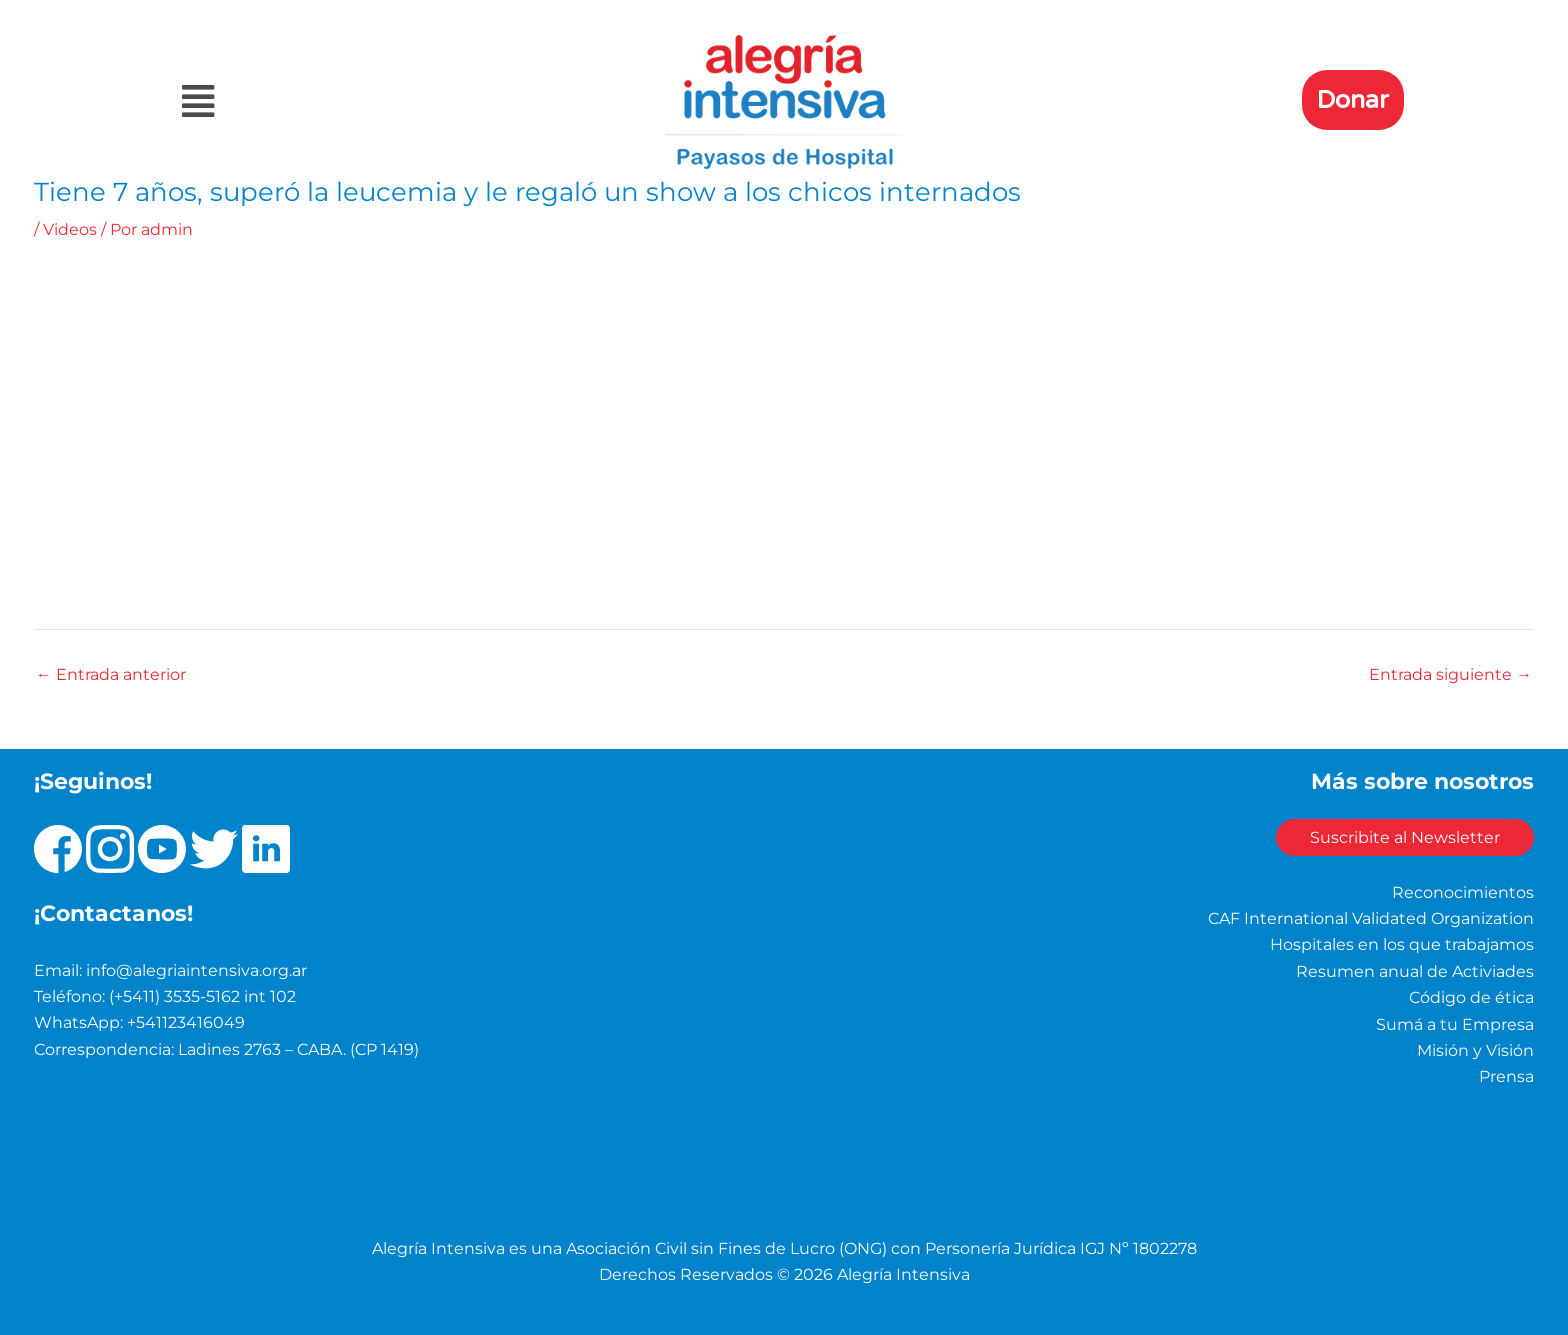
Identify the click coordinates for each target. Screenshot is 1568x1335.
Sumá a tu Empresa (1455, 1023)
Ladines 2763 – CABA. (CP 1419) (298, 1048)
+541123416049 (186, 1022)
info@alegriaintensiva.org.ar (196, 969)
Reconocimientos (1463, 891)
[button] (367, 101)
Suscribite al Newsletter (1399, 837)
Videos (70, 229)
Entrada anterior (111, 675)
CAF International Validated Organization (1371, 917)
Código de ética (1471, 997)
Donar (1353, 100)
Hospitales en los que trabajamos (1402, 944)
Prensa (1506, 1076)
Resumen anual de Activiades (1415, 970)
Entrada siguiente (1450, 675)
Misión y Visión (1475, 1049)
